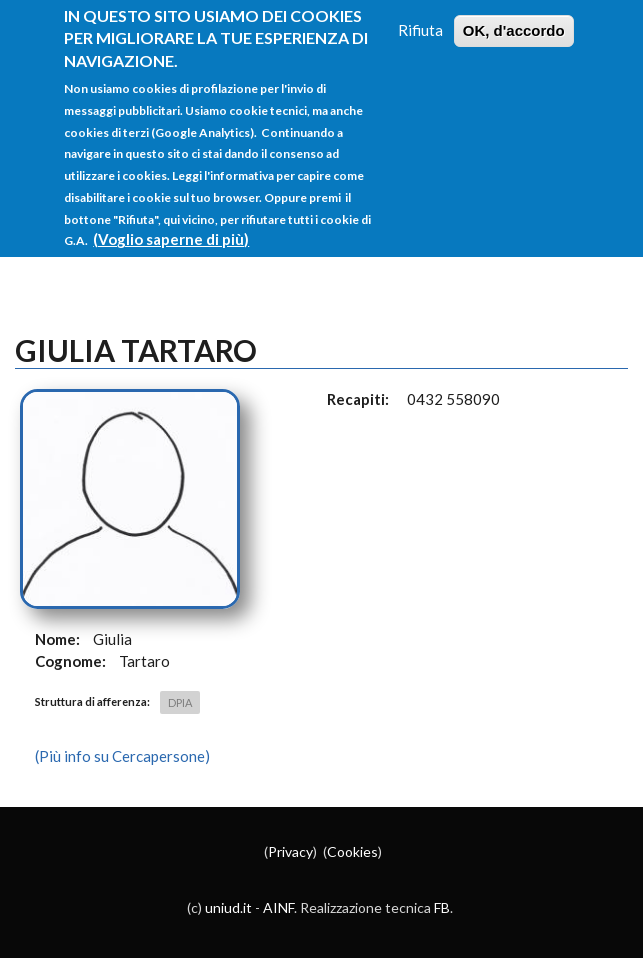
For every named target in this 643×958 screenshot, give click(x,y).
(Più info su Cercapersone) (122, 756)
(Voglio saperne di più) (171, 237)
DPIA (180, 702)
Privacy (290, 851)
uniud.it (228, 907)
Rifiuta (420, 28)
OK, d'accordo (514, 28)
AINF (278, 907)
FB (442, 907)
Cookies (352, 851)
